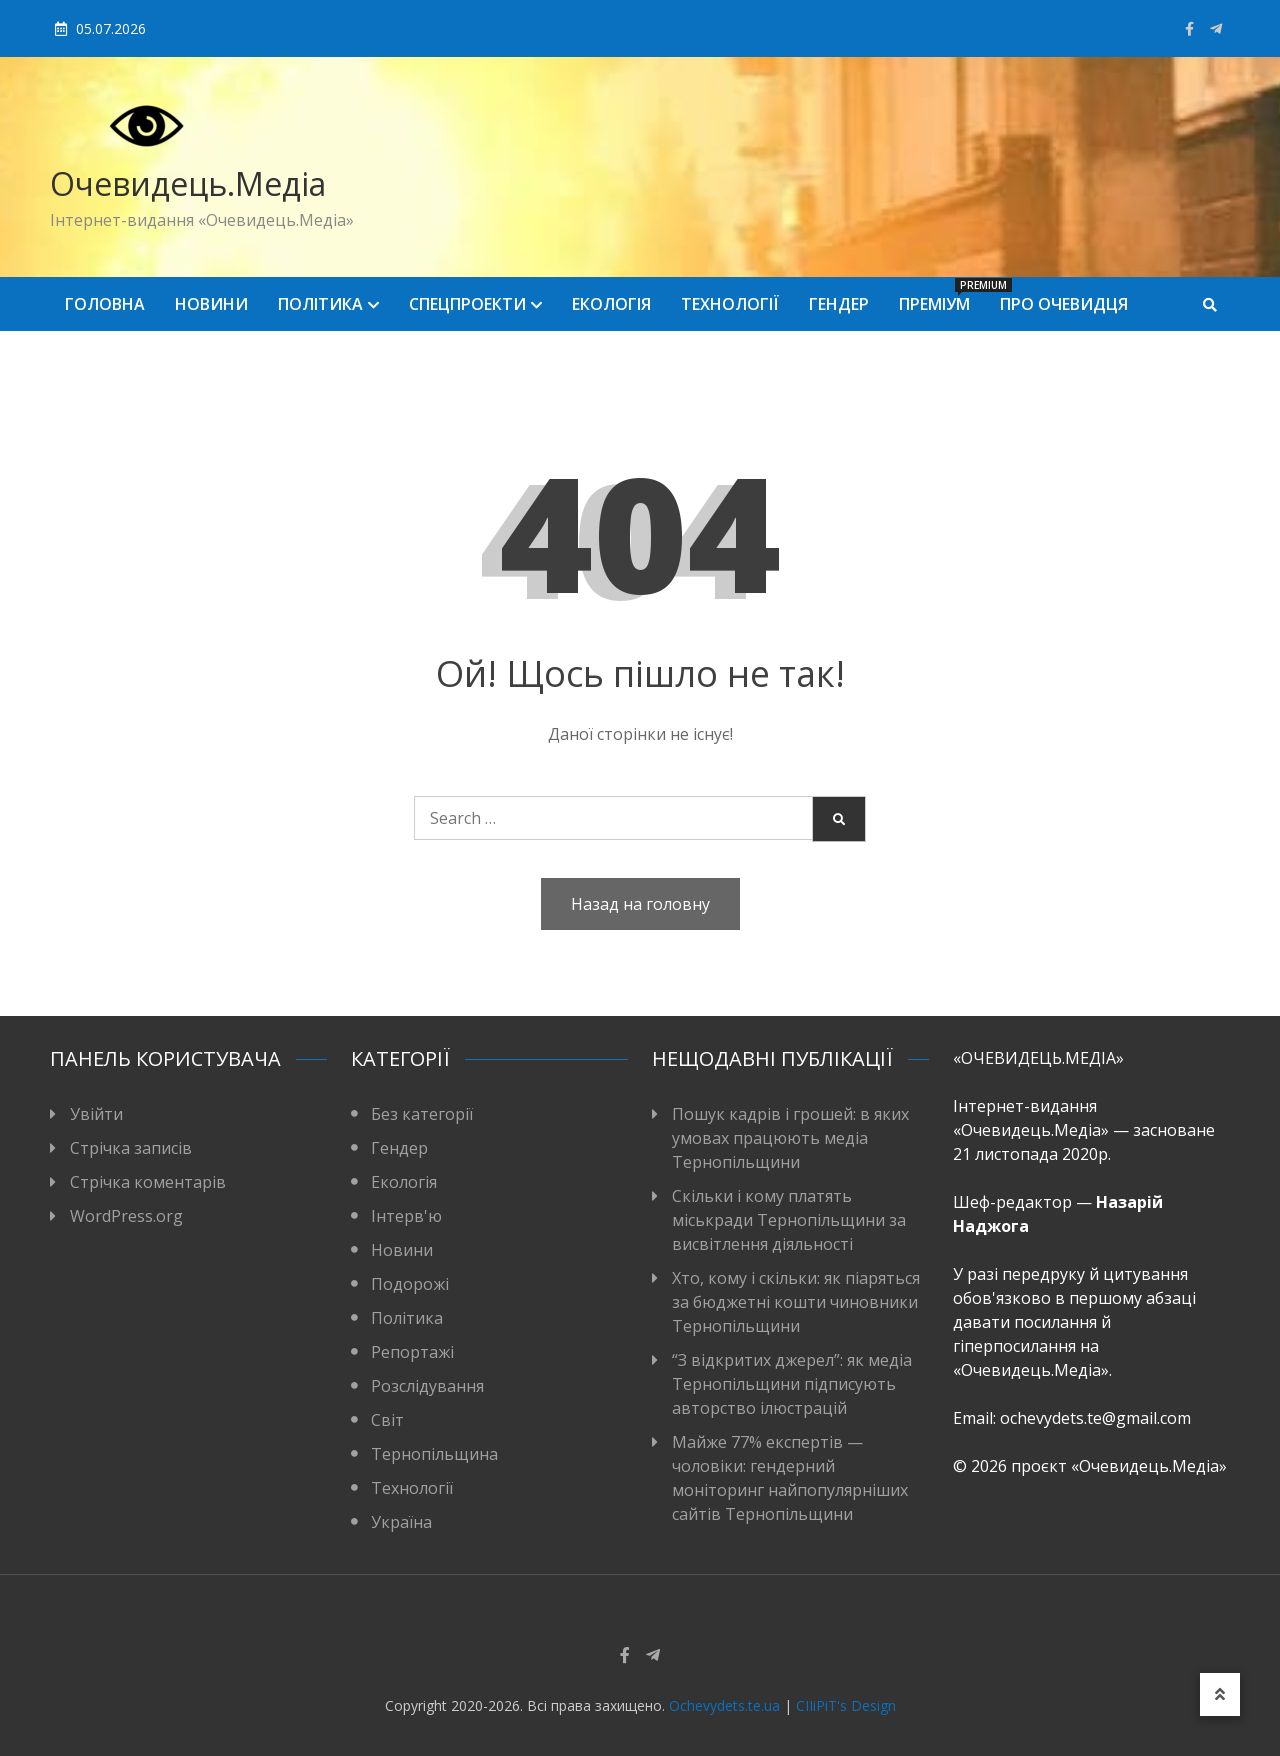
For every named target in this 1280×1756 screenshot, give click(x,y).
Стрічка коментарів (148, 1182)
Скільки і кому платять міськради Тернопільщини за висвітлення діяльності (789, 1220)
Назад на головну (640, 904)
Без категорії (422, 1114)
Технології (730, 304)
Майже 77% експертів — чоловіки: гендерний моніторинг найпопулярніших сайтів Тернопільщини (790, 1478)
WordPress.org (126, 1216)
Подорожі (410, 1284)
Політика (320, 304)
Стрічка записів (131, 1148)
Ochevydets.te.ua (724, 1705)
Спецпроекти (467, 304)
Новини (211, 304)
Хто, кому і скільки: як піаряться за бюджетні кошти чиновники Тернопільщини (796, 1302)
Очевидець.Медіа (188, 183)
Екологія (611, 304)
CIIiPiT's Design (846, 1705)
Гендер (839, 304)
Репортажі (412, 1352)
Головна (105, 304)
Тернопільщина (434, 1454)
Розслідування (427, 1386)
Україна (401, 1522)
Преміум (942, 296)
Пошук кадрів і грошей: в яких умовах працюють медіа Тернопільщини (790, 1138)
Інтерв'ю (406, 1216)
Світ (387, 1420)
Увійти (96, 1114)
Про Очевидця (1064, 304)
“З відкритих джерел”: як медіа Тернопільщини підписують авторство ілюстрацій (792, 1384)
